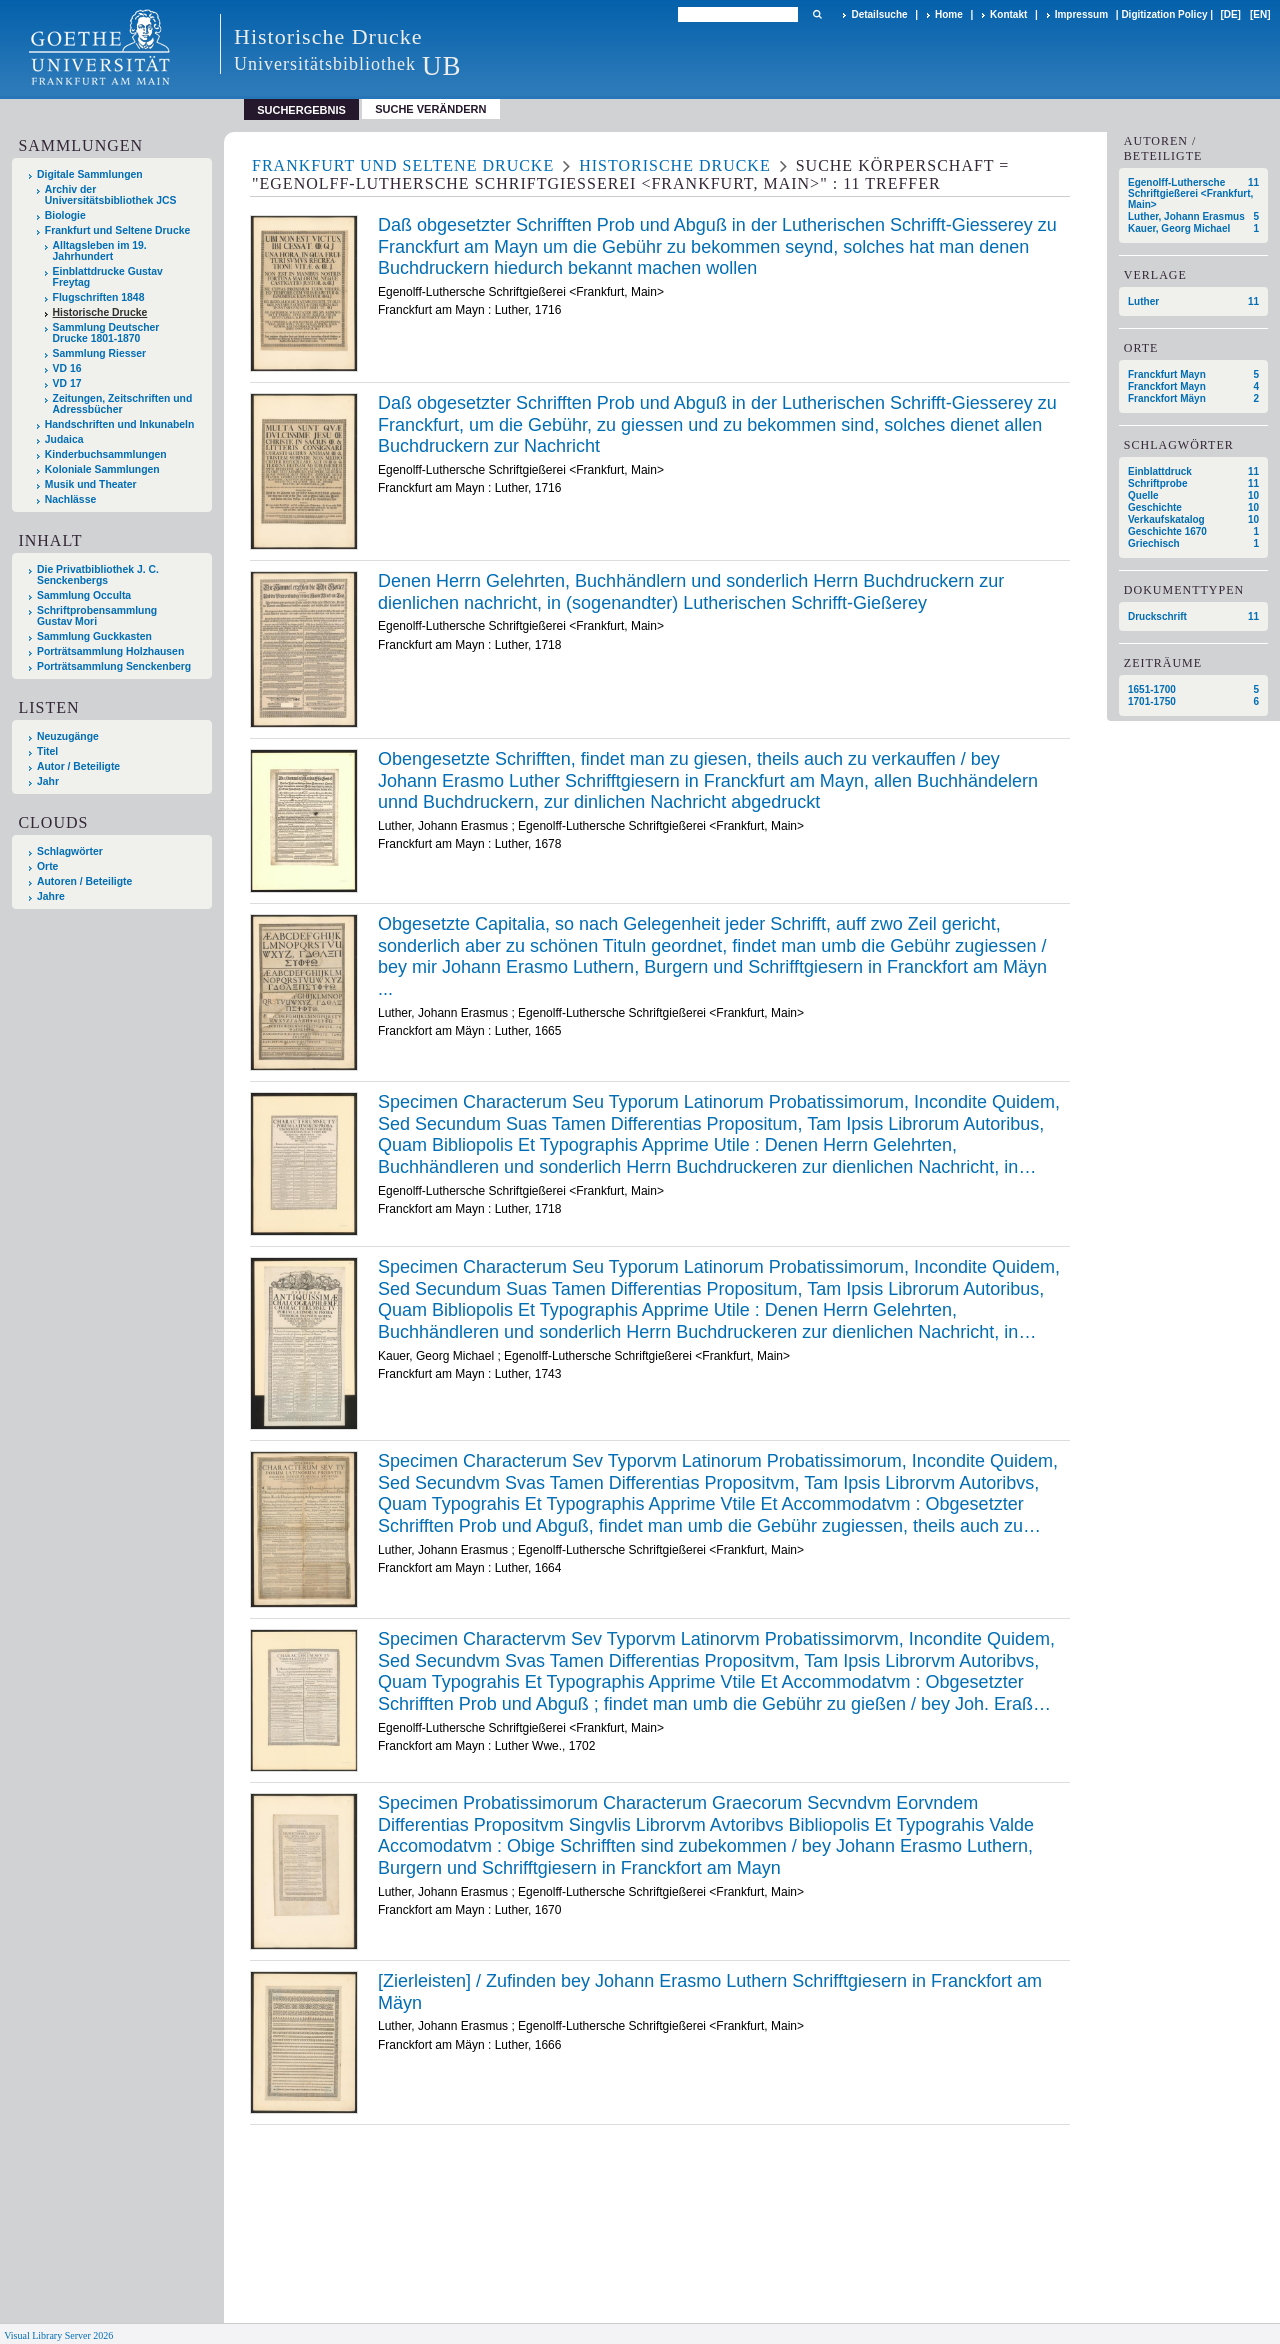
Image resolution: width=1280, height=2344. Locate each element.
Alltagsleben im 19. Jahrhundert (100, 251)
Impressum (1081, 14)
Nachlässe (70, 499)
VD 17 (67, 383)
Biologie (65, 215)
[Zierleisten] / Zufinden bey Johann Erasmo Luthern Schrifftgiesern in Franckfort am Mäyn (710, 1992)
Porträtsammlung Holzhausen (110, 651)
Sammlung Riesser (100, 353)
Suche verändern (430, 109)
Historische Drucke (100, 312)
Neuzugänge (68, 736)
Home (949, 14)
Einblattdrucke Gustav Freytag (108, 277)
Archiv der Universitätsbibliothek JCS (111, 195)
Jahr (48, 781)
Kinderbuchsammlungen (106, 454)
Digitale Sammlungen (90, 174)
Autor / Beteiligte (78, 766)
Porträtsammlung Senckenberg (114, 666)
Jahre (51, 896)
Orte (47, 866)
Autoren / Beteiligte (84, 881)
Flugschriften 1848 (99, 297)
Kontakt (1008, 14)
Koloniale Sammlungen (102, 469)
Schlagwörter (70, 851)
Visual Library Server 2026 (58, 2335)
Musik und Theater (91, 484)
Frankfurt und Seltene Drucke (118, 230)
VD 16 (67, 368)
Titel (47, 751)
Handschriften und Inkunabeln (120, 424)
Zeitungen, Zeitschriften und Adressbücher (123, 404)
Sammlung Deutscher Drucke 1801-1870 (106, 333)
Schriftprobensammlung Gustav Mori (97, 616)
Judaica (64, 439)
